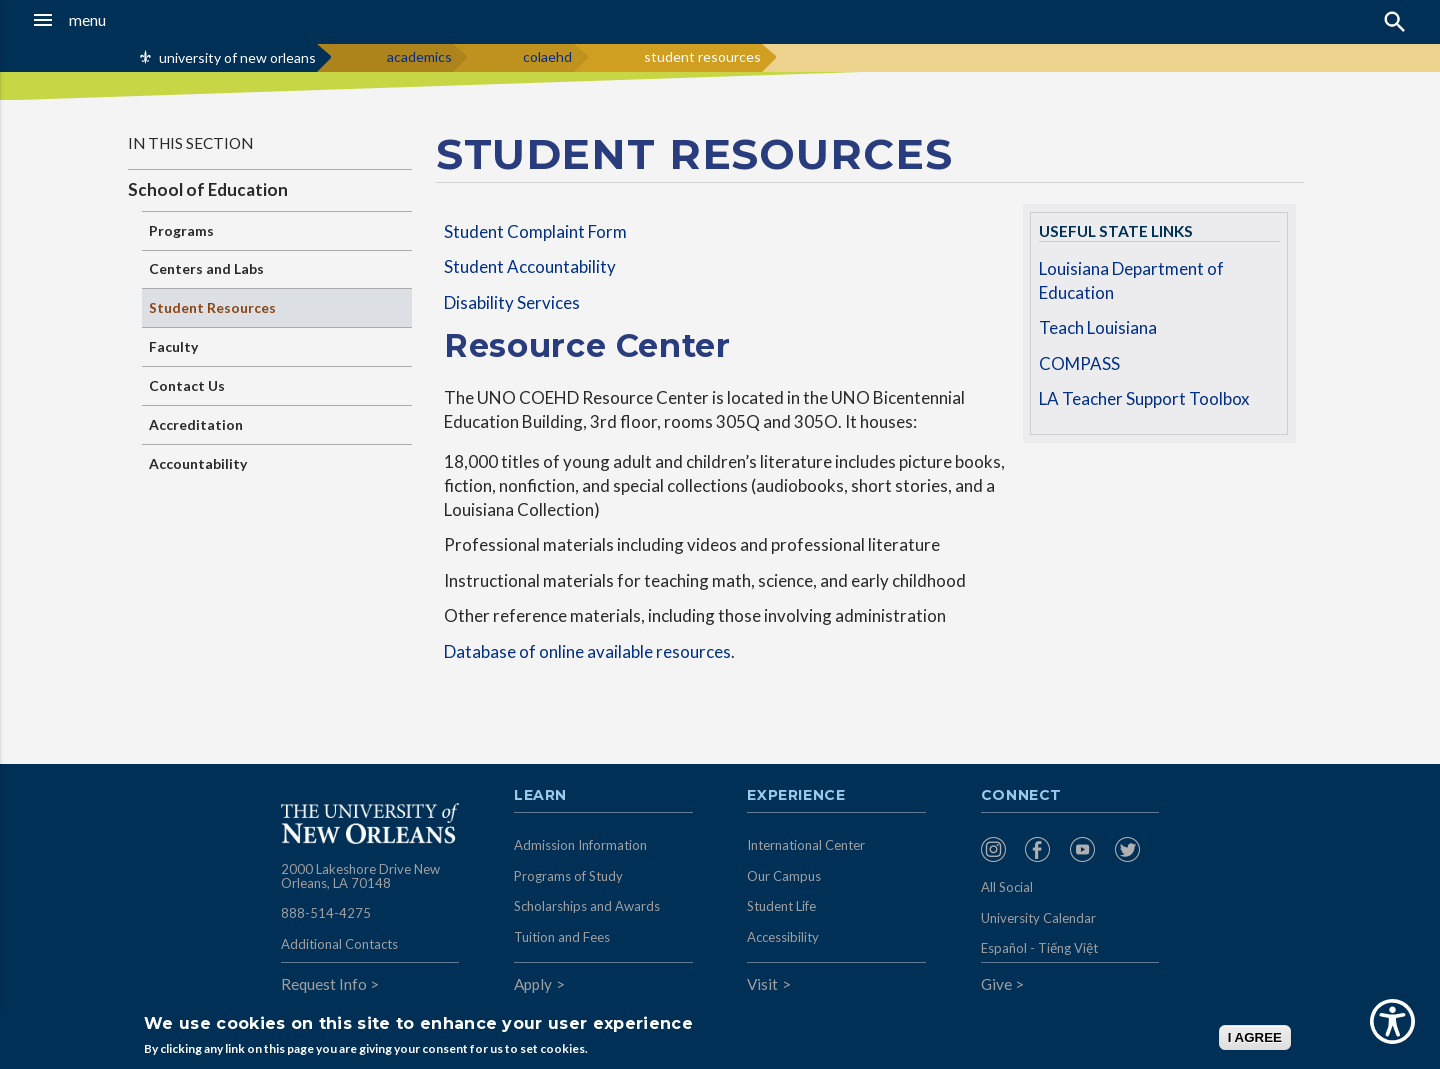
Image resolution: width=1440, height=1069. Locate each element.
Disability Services (512, 302)
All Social (1007, 887)
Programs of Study (568, 876)
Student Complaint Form (535, 231)
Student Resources (212, 307)
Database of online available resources (587, 651)
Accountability (198, 463)
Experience (796, 796)
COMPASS (1079, 363)
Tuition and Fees (562, 937)
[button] (134, 20)
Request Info (324, 984)
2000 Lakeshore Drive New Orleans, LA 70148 (360, 876)
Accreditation (196, 424)
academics (419, 56)
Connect (1022, 796)
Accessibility (783, 937)
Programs (181, 230)
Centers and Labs (206, 268)
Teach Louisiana (1098, 327)
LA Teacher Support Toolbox (1144, 398)
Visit (762, 984)
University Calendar (1038, 918)
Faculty (173, 346)
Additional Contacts (339, 944)
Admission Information (580, 845)
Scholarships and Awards (587, 906)
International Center (806, 845)
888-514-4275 (326, 913)
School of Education (208, 189)
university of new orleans (237, 57)
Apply (533, 984)
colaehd (547, 56)
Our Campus (784, 876)
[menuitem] (998, 849)
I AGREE (1255, 1037)
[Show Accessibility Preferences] (1392, 1021)
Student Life (781, 906)
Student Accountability (530, 266)
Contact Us (187, 385)
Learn (540, 796)
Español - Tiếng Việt (1039, 948)
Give (996, 984)
